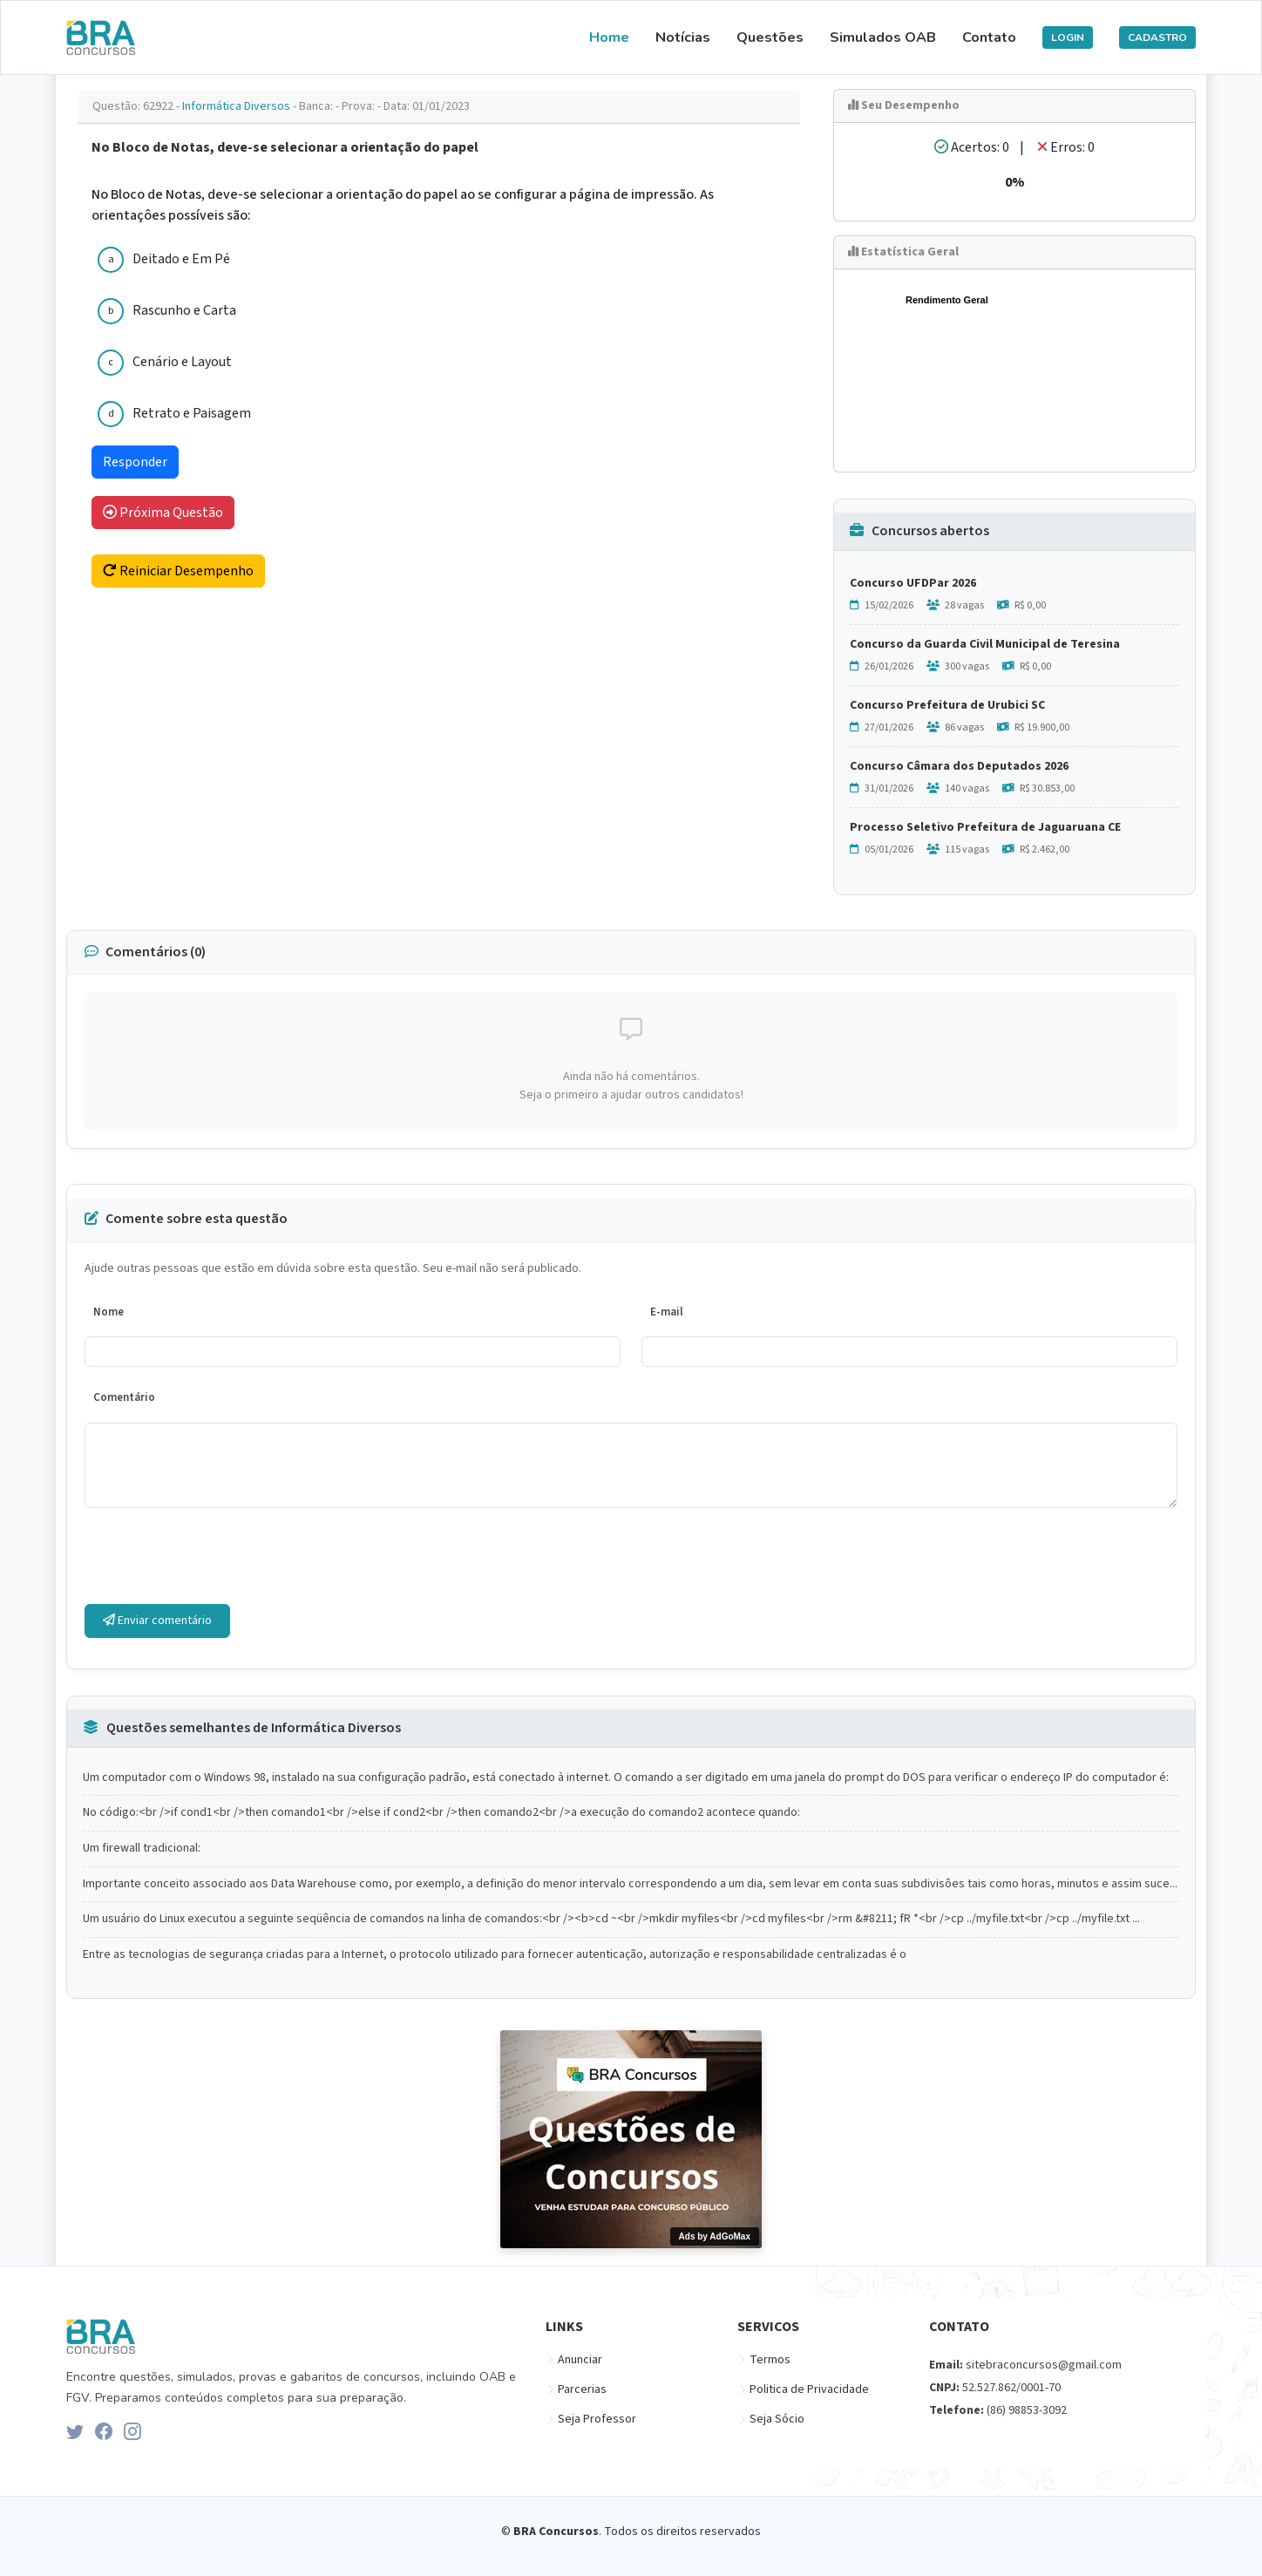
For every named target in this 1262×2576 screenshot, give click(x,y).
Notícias (682, 37)
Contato (989, 37)
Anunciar (580, 2360)
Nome (108, 1312)
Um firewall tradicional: (141, 1848)
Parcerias (582, 2389)
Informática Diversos (237, 106)
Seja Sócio (777, 2419)
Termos (770, 2360)
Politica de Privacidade (809, 2389)
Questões (770, 37)
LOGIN (1067, 37)
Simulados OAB (883, 37)
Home (609, 37)
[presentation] (217, 1556)
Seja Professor (597, 2419)
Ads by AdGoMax (714, 2236)
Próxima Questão (163, 512)
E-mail (666, 1312)
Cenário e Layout (182, 361)
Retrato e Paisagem (191, 413)
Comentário (124, 1397)
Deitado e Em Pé (181, 258)
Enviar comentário (157, 1620)
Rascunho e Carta (184, 310)
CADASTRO (1157, 37)
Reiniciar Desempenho (178, 571)
